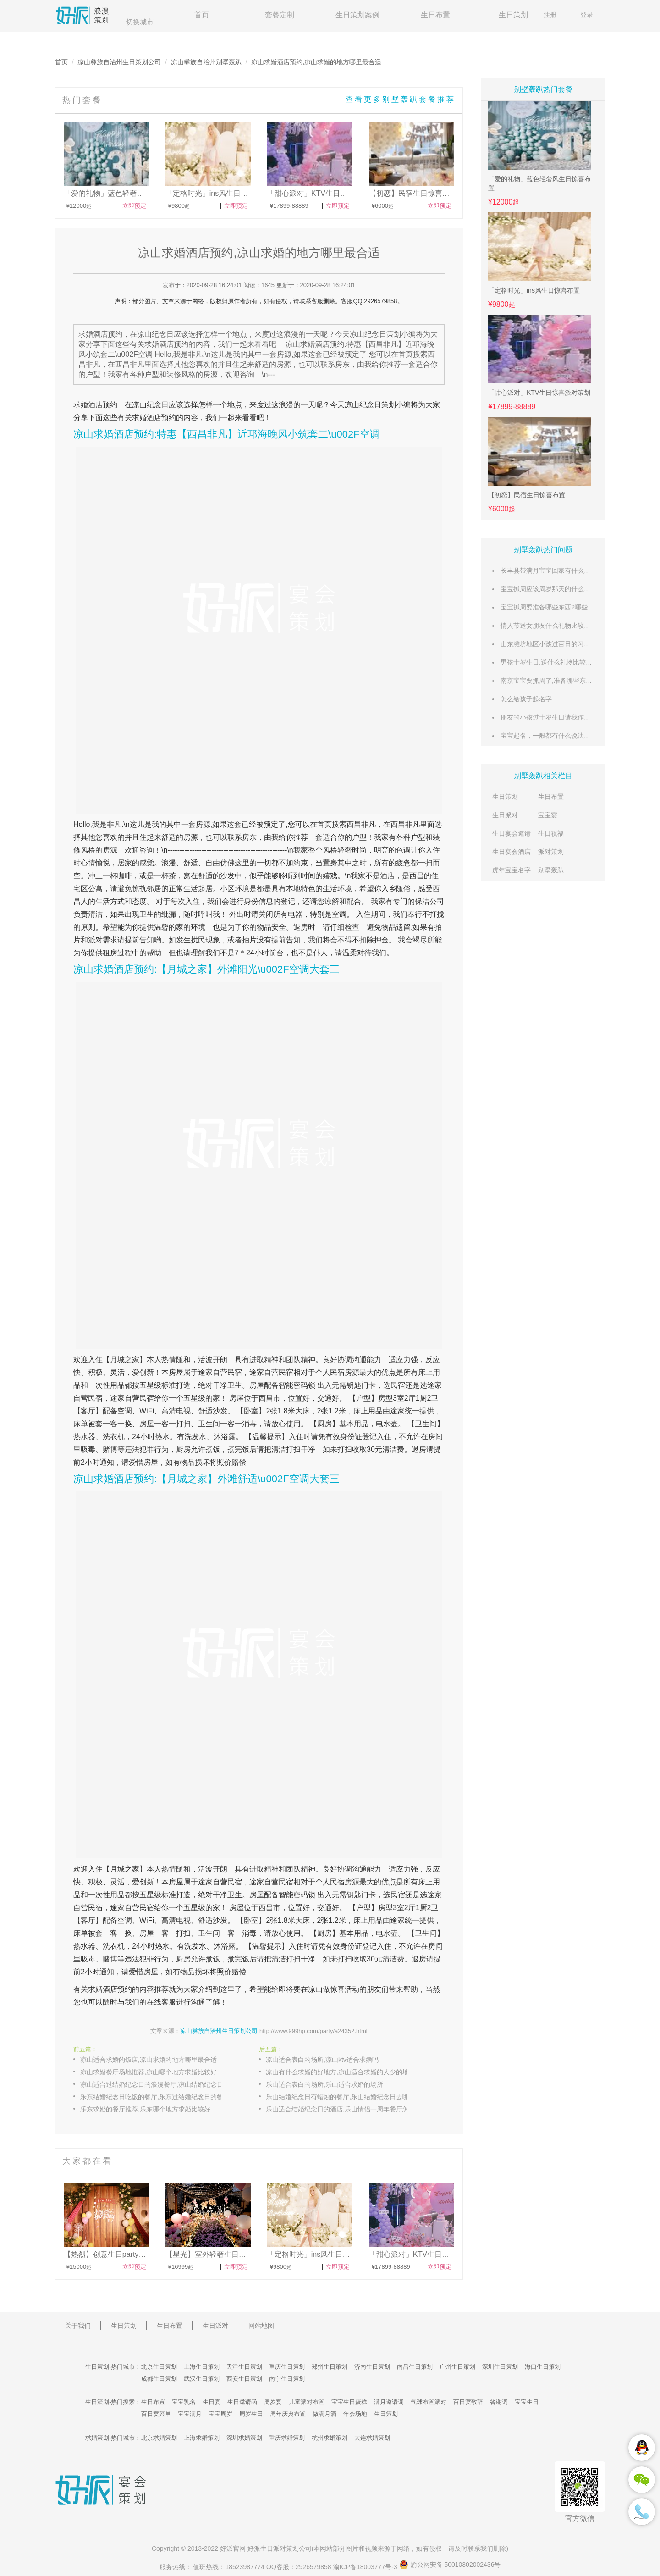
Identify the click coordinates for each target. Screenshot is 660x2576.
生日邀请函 (242, 2402)
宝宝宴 (547, 815)
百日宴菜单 (156, 2413)
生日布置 (435, 15)
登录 (586, 14)
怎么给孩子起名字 (526, 699)
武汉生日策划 (202, 2378)
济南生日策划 (372, 2366)
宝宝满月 (190, 2413)
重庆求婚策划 (287, 2437)
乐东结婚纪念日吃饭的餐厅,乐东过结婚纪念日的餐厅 (155, 2096)
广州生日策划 (457, 2366)
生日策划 (513, 15)
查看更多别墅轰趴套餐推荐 (401, 99)
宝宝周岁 (220, 2413)
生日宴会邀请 (511, 833)
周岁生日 (251, 2413)
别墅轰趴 (551, 870)
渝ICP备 (366, 2566)
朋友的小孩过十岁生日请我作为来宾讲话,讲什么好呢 (575, 717)
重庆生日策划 (287, 2366)
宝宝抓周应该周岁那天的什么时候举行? (556, 589)
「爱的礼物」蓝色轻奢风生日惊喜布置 (539, 183)
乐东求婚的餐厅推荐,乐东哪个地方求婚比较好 (145, 2109)
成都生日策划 (159, 2378)
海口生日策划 (543, 2366)
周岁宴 (273, 2402)
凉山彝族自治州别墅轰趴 (206, 62)
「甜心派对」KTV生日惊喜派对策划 (539, 392)
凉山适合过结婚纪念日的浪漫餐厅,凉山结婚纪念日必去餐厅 (160, 2084)
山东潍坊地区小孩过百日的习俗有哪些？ (558, 644)
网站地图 (261, 2325)
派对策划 (551, 851)
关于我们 (78, 2325)
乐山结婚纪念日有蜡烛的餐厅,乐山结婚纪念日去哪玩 (340, 2096)
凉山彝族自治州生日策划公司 (119, 62)
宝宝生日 (527, 2402)
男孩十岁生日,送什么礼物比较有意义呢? (557, 662)
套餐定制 (279, 15)
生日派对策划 (279, 2548)
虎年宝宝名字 (511, 870)
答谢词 (499, 2402)
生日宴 (211, 2402)
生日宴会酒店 (511, 851)
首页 (201, 15)
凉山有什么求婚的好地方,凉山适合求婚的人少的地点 (340, 2072)
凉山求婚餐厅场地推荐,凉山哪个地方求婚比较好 (148, 2072)
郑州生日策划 (329, 2366)
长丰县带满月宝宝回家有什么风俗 (548, 570)
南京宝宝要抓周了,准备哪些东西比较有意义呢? (567, 680)
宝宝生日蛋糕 (349, 2402)
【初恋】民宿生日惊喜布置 (526, 495)
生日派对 (505, 815)
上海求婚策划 (202, 2437)
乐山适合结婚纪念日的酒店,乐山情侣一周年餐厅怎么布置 (346, 2109)
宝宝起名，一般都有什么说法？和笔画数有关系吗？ (574, 735)
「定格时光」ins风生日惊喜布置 (534, 290)
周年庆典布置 (288, 2413)
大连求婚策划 (372, 2437)
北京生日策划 (159, 2366)
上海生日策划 (202, 2366)
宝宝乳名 (184, 2402)
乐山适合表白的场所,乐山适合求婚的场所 (324, 2084)
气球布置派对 (428, 2402)
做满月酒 (324, 2413)
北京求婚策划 (159, 2437)
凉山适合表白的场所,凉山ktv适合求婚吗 (322, 2059)
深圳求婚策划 (244, 2437)
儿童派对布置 (306, 2402)
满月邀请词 (389, 2402)
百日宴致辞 (468, 2402)
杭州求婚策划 (329, 2437)
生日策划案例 (358, 15)
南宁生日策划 (287, 2378)
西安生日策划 (244, 2378)
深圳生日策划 (500, 2366)
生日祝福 (551, 833)
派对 (95, 940)
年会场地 (355, 2413)
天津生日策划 (244, 2366)
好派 (226, 2548)
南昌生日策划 (415, 2366)
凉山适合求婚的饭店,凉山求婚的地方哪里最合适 (148, 2059)
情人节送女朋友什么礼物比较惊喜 (548, 625)
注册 (550, 14)
